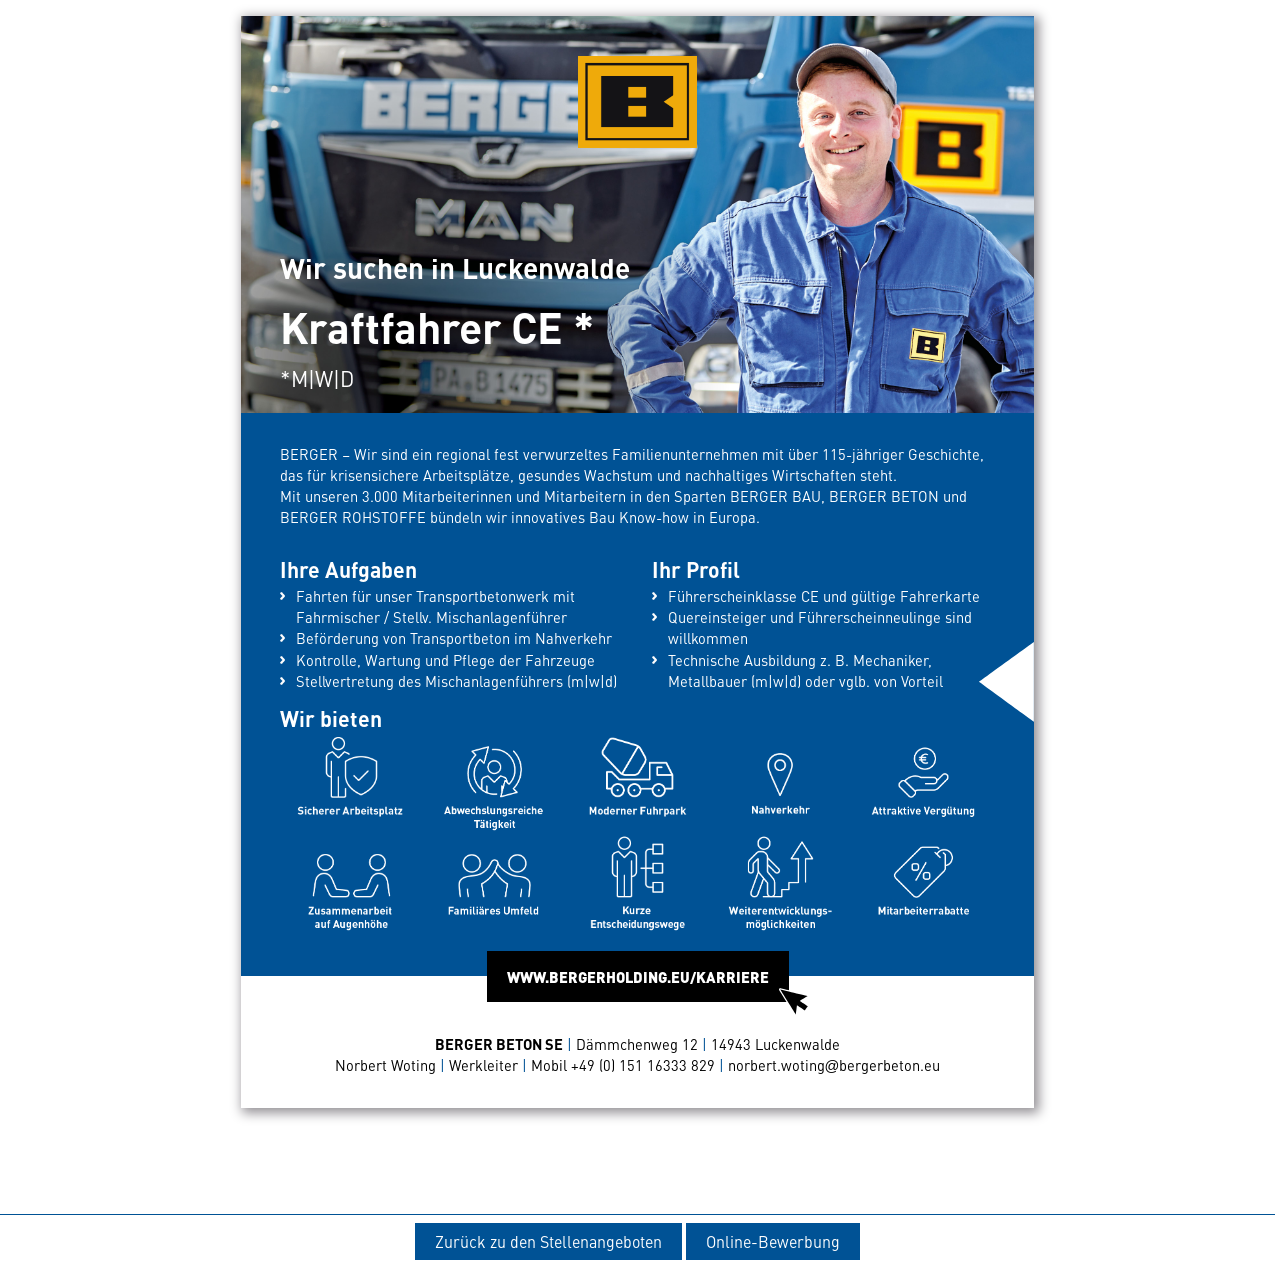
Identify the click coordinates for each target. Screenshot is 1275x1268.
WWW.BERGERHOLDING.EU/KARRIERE (648, 984)
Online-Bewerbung (773, 1241)
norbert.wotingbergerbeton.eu (834, 1065)
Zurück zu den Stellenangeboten (548, 1241)
